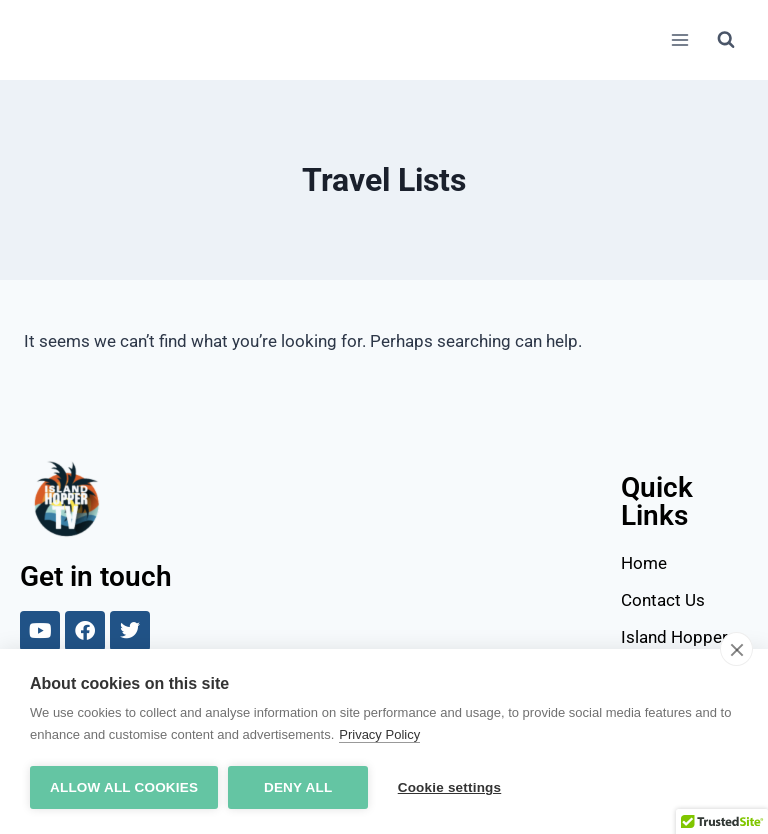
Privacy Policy (379, 734)
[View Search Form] (726, 40)
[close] (736, 649)
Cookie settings (450, 787)
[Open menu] (679, 39)
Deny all (298, 787)
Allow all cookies (124, 787)
